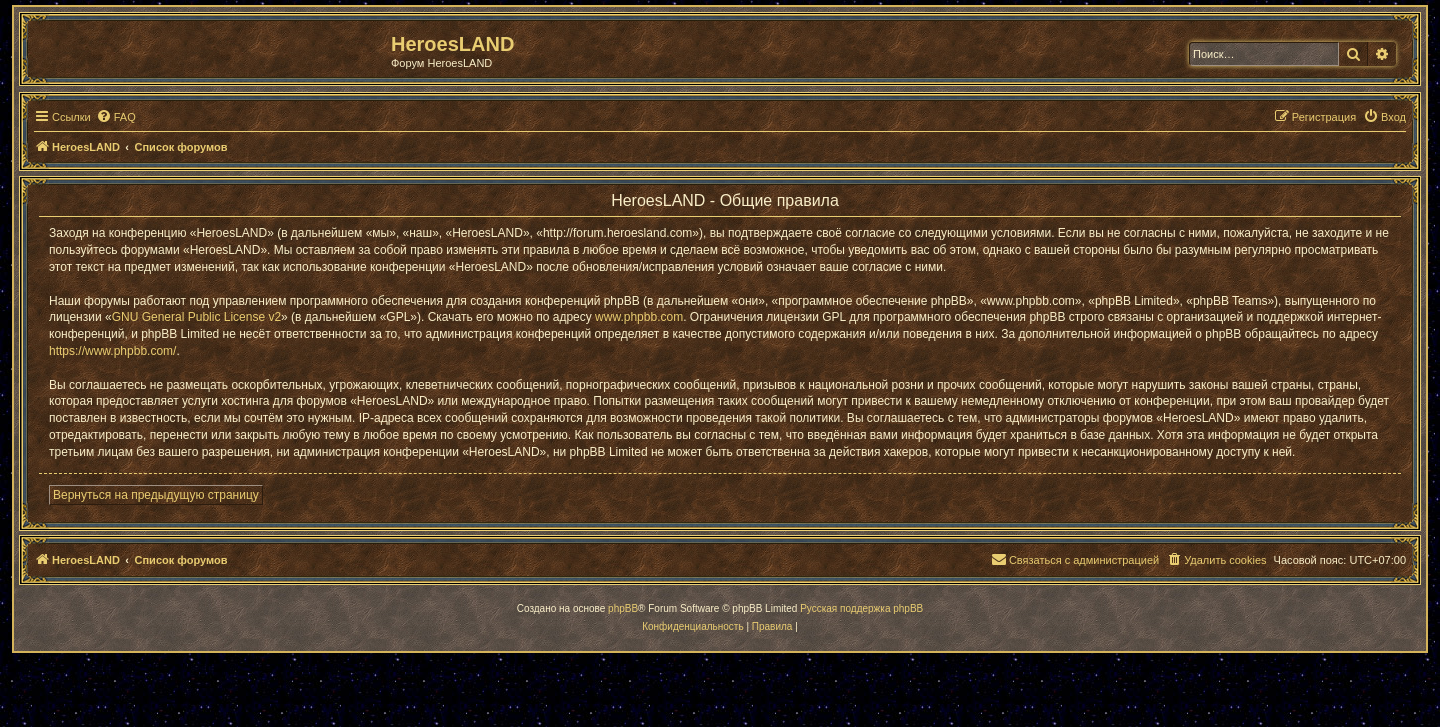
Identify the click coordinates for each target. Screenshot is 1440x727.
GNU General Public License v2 (196, 317)
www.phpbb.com (639, 317)
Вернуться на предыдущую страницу (156, 495)
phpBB (623, 608)
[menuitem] (116, 117)
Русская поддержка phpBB (861, 608)
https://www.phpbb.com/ (112, 351)
